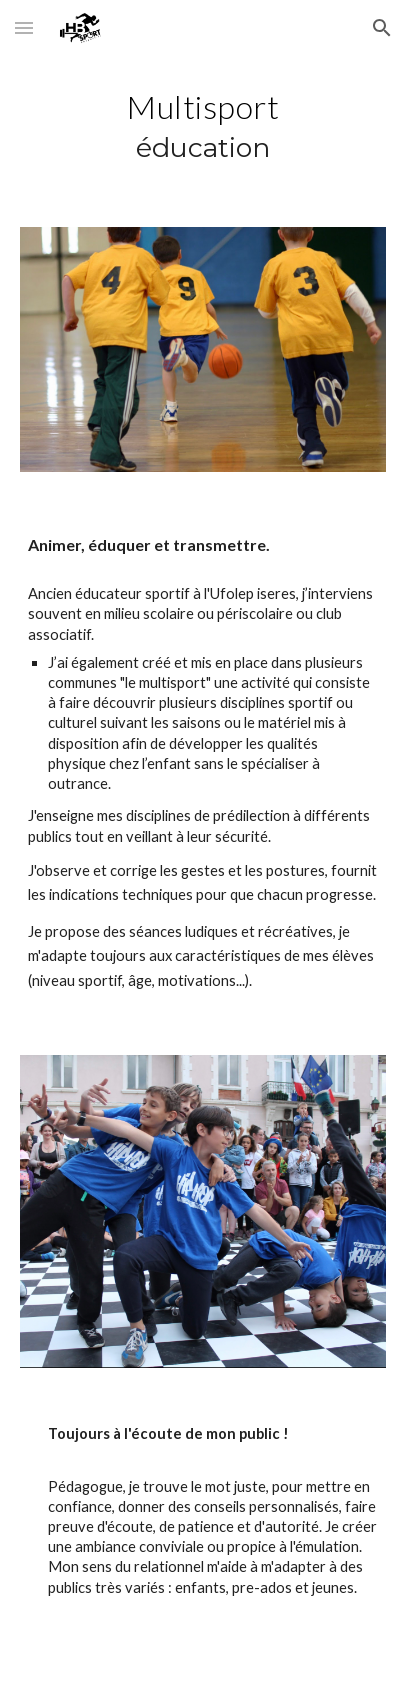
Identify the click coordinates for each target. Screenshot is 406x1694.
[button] (24, 27)
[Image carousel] (203, 1211)
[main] (203, 129)
